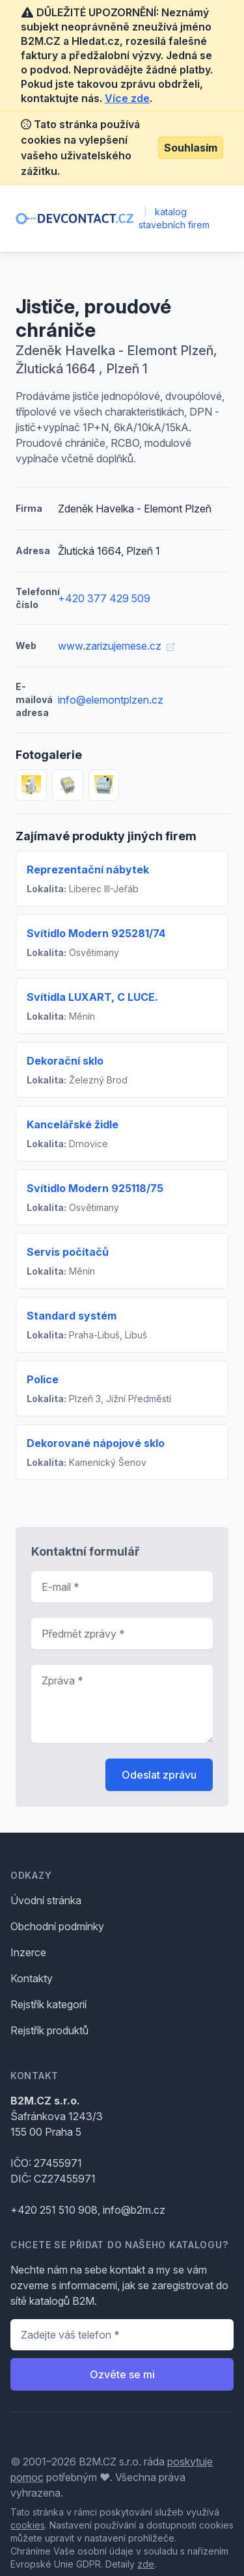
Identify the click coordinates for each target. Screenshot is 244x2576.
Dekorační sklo (65, 1060)
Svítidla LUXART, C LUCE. (92, 996)
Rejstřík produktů (49, 2030)
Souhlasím (190, 147)
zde (145, 2563)
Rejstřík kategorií (48, 2004)
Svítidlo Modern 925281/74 (96, 933)
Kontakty (31, 1978)
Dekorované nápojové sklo (96, 1443)
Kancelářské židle (72, 1124)
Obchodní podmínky (57, 1926)
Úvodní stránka (45, 1900)
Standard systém (71, 1315)
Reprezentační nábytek (88, 869)
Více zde (127, 98)
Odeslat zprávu (159, 1774)
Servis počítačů (68, 1251)
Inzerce (28, 1952)
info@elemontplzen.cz (110, 699)
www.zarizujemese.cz (116, 645)
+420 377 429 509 (104, 598)
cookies (27, 2524)
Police (43, 1379)
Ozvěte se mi (122, 2374)
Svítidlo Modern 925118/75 (95, 1188)
